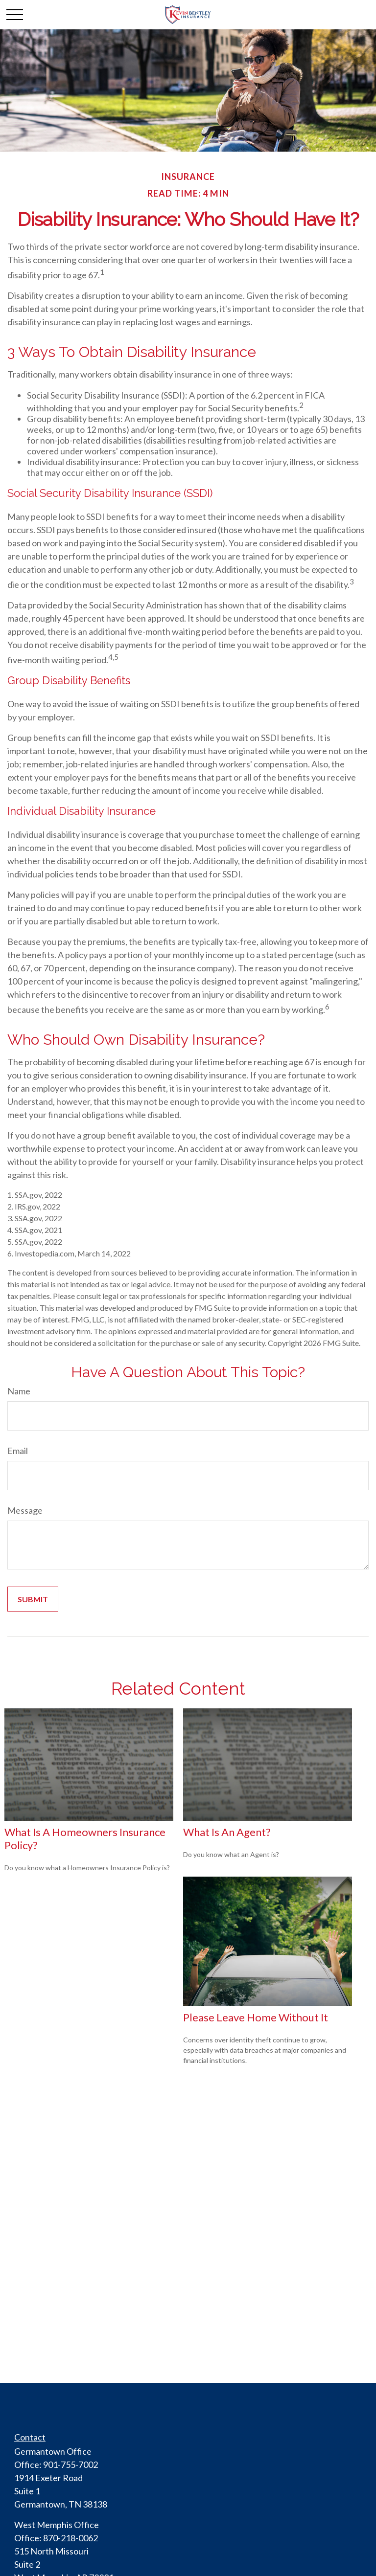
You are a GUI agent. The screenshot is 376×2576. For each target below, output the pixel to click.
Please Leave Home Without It (255, 2017)
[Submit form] (32, 1599)
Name (18, 1391)
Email (17, 1450)
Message (25, 1510)
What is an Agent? (227, 1831)
